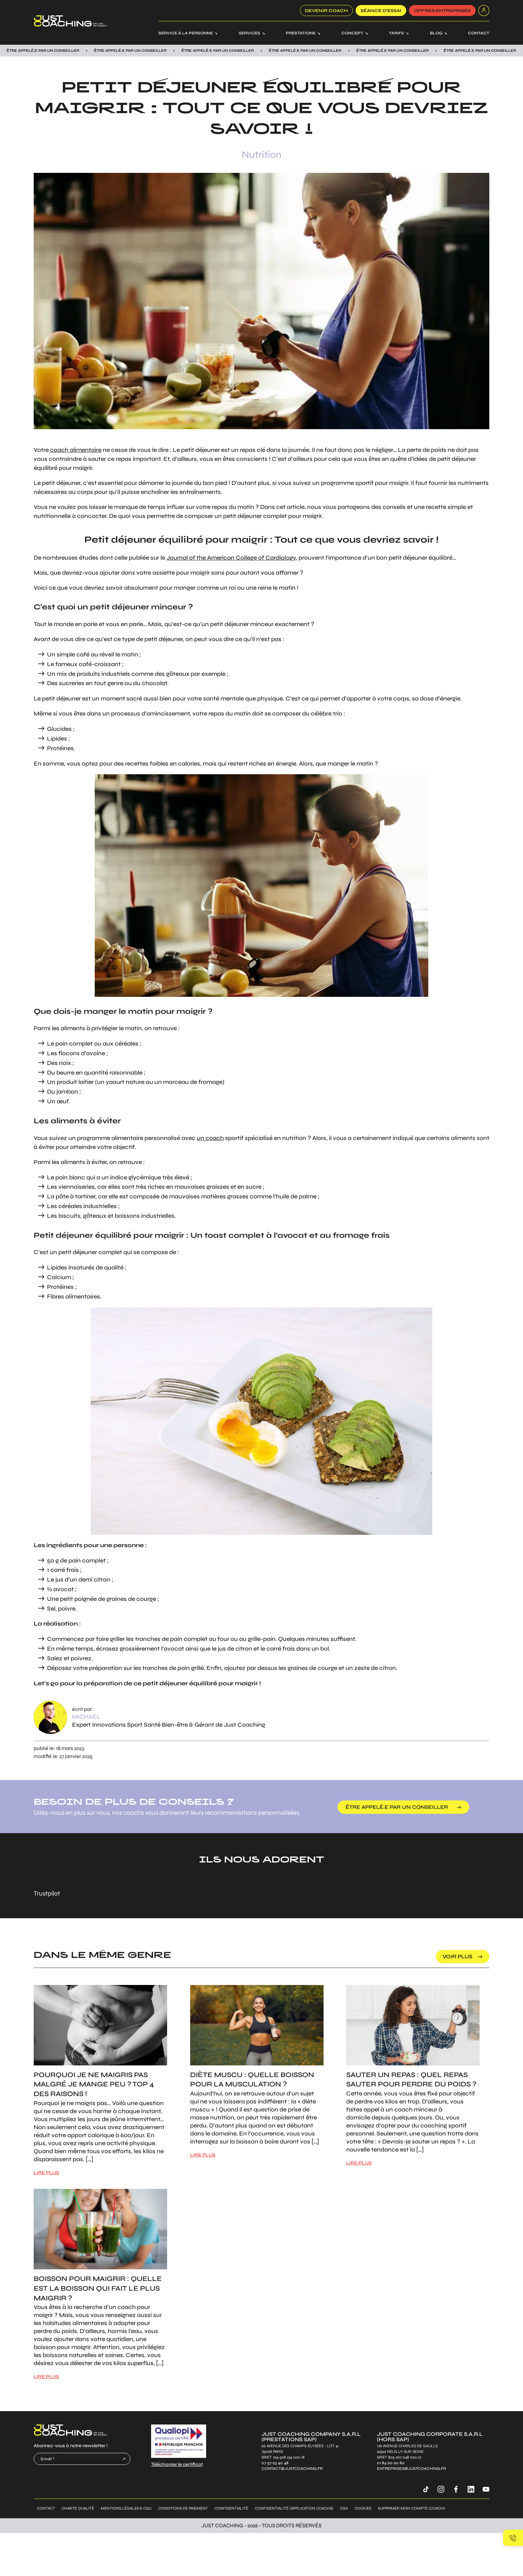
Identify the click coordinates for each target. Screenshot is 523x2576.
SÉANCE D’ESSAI (381, 10)
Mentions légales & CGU (126, 2508)
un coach (210, 1138)
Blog (436, 33)
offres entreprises (442, 10)
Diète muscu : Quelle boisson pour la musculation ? (252, 2080)
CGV (344, 2508)
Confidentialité (231, 2508)
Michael (86, 1716)
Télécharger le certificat (177, 2464)
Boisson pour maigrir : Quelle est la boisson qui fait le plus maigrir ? (98, 2288)
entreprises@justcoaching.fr (411, 2469)
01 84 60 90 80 (391, 2463)
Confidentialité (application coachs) (294, 2508)
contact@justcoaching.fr (292, 2469)
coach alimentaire (75, 450)
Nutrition (262, 155)
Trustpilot (47, 1893)
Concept (352, 33)
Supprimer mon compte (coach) (411, 2508)
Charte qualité (78, 2508)
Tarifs (396, 33)
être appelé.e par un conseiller (397, 1807)
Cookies (363, 2508)
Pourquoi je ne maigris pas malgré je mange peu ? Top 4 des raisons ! (94, 2084)
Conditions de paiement (183, 2508)
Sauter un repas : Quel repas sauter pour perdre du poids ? (411, 2080)
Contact (478, 33)
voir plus (457, 1956)
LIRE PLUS (46, 2173)
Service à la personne (185, 33)
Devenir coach (326, 10)
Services (249, 33)
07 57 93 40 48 (275, 2463)
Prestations (301, 33)
